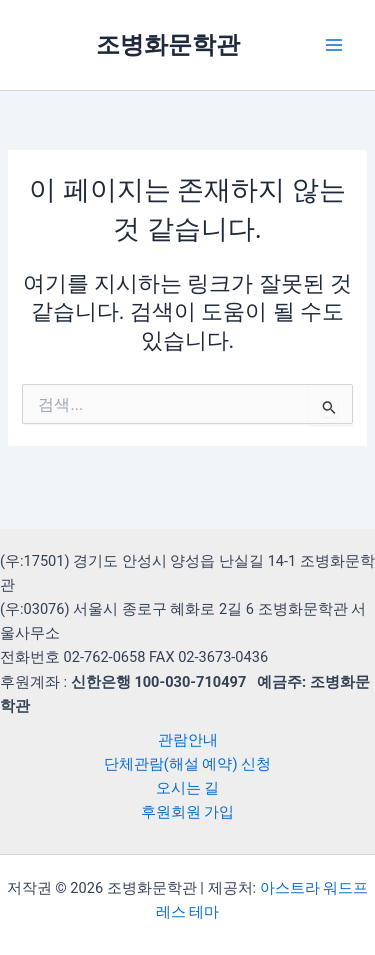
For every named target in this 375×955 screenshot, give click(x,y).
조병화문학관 (168, 45)
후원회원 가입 (188, 812)
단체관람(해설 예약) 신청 (187, 764)
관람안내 (188, 740)
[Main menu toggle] (334, 45)
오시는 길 (188, 788)
